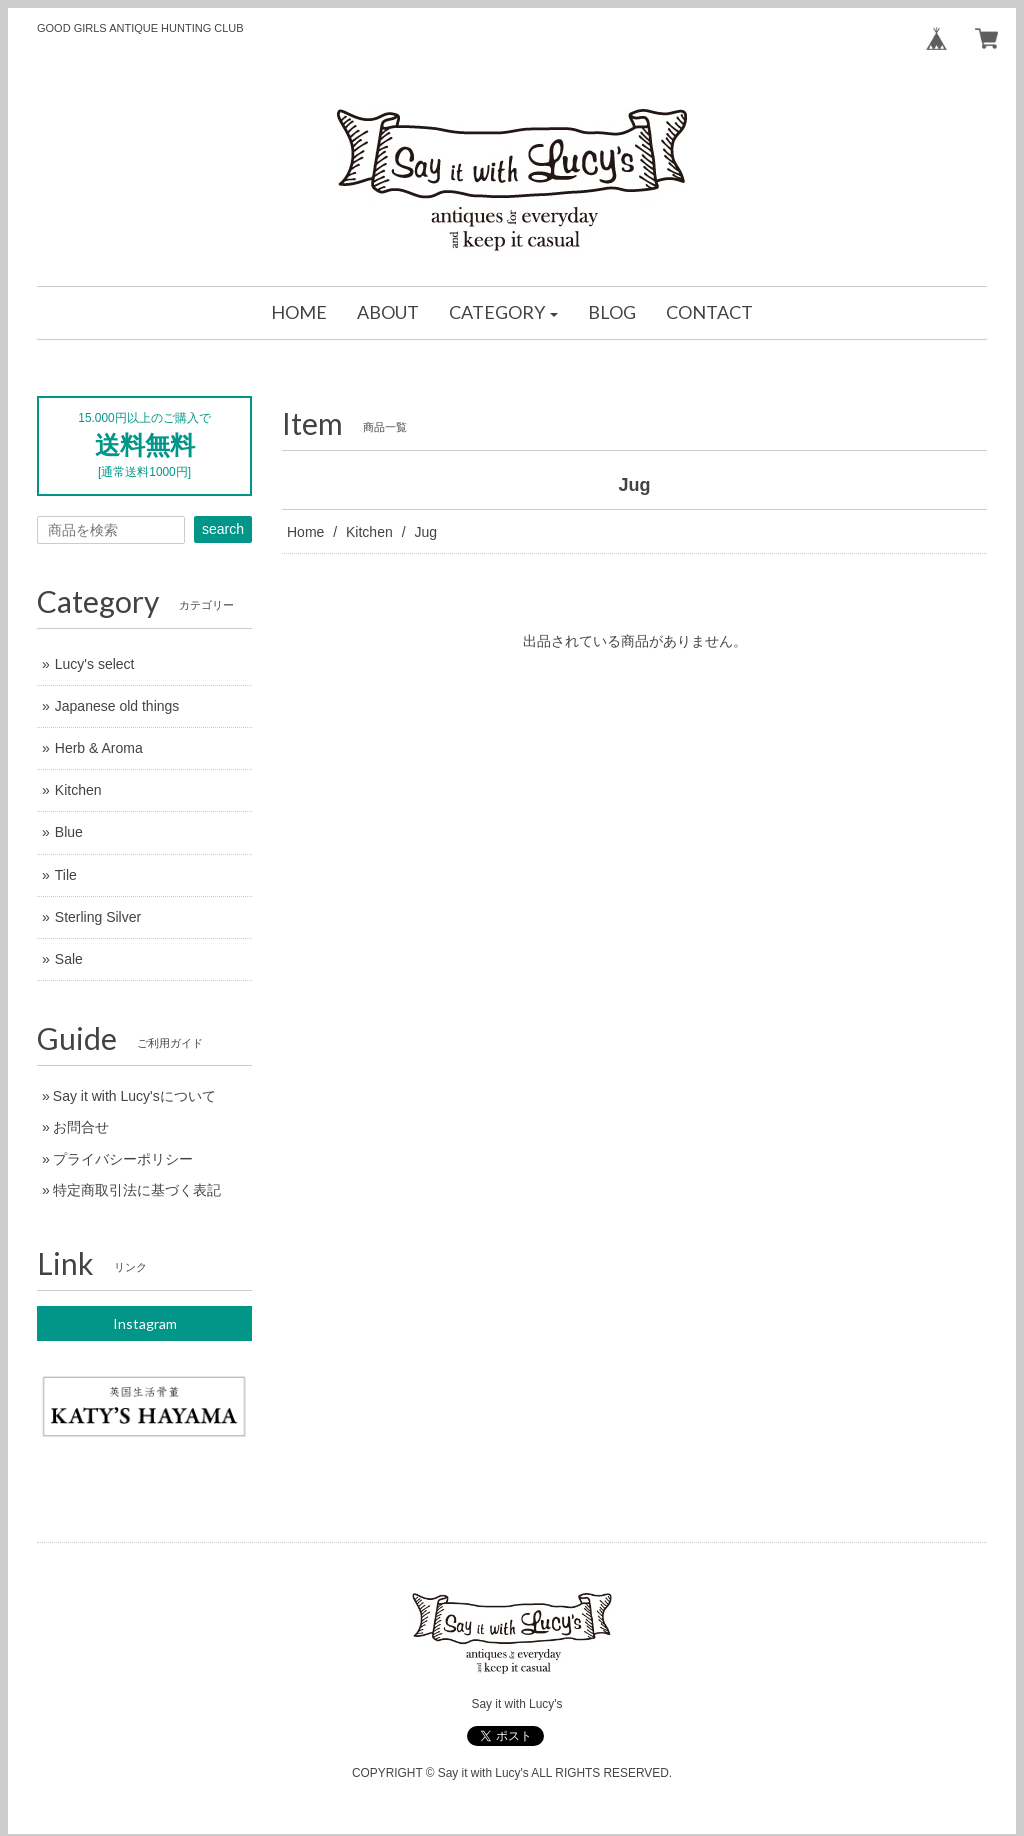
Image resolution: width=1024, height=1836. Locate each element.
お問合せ (81, 1127)
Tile (66, 875)
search (223, 529)
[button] (504, 313)
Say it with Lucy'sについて (134, 1096)
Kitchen (369, 532)
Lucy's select (95, 664)
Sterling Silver (98, 917)
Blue (69, 832)
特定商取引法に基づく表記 (137, 1190)
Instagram (145, 1323)
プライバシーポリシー (123, 1159)
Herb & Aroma (99, 748)
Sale (69, 959)
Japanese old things (117, 706)
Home (305, 532)
